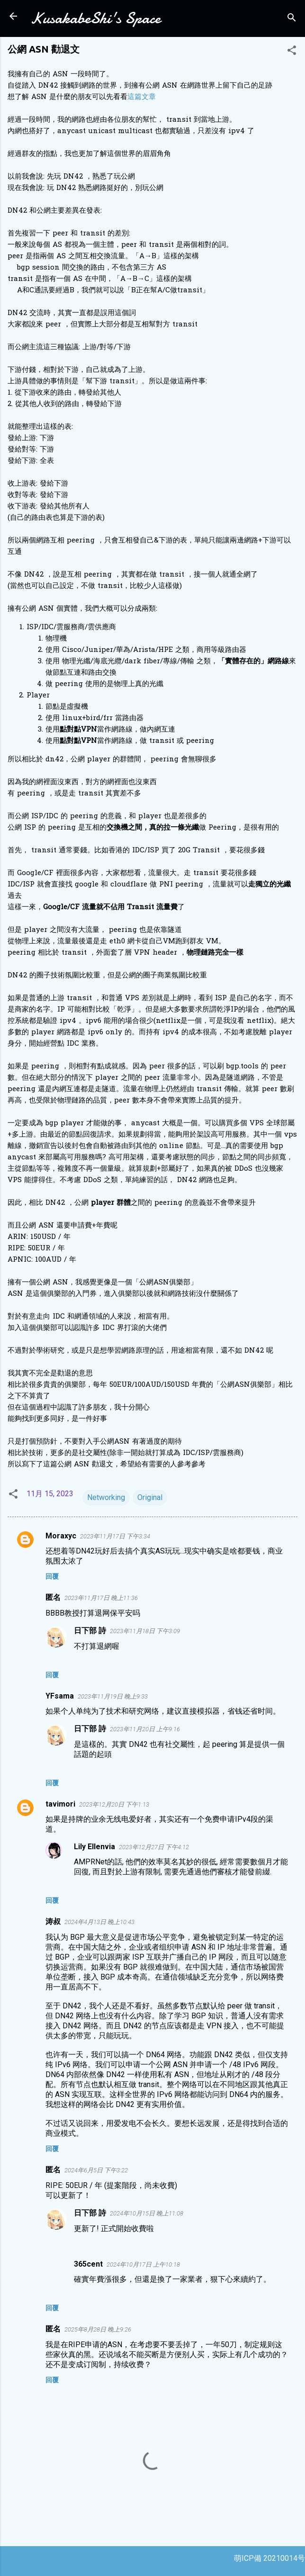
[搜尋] (291, 19)
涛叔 (53, 1921)
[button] (291, 52)
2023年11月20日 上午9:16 (145, 1729)
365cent (88, 2264)
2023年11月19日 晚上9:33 (113, 1696)
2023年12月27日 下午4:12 (154, 1847)
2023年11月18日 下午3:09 (145, 1631)
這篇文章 (141, 97)
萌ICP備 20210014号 (269, 2558)
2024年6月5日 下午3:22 (96, 2170)
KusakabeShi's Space (95, 18)
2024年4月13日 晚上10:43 (99, 1921)
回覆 (52, 1576)
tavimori (60, 1803)
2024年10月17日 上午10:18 (143, 2264)
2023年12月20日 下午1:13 (114, 1804)
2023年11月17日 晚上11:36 (101, 1597)
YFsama (59, 1695)
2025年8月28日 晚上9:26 (97, 2329)
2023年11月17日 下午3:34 (115, 1536)
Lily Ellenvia (94, 1846)
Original (149, 1497)
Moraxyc (60, 1535)
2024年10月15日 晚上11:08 (146, 2213)
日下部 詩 (90, 1630)
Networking (106, 1497)
